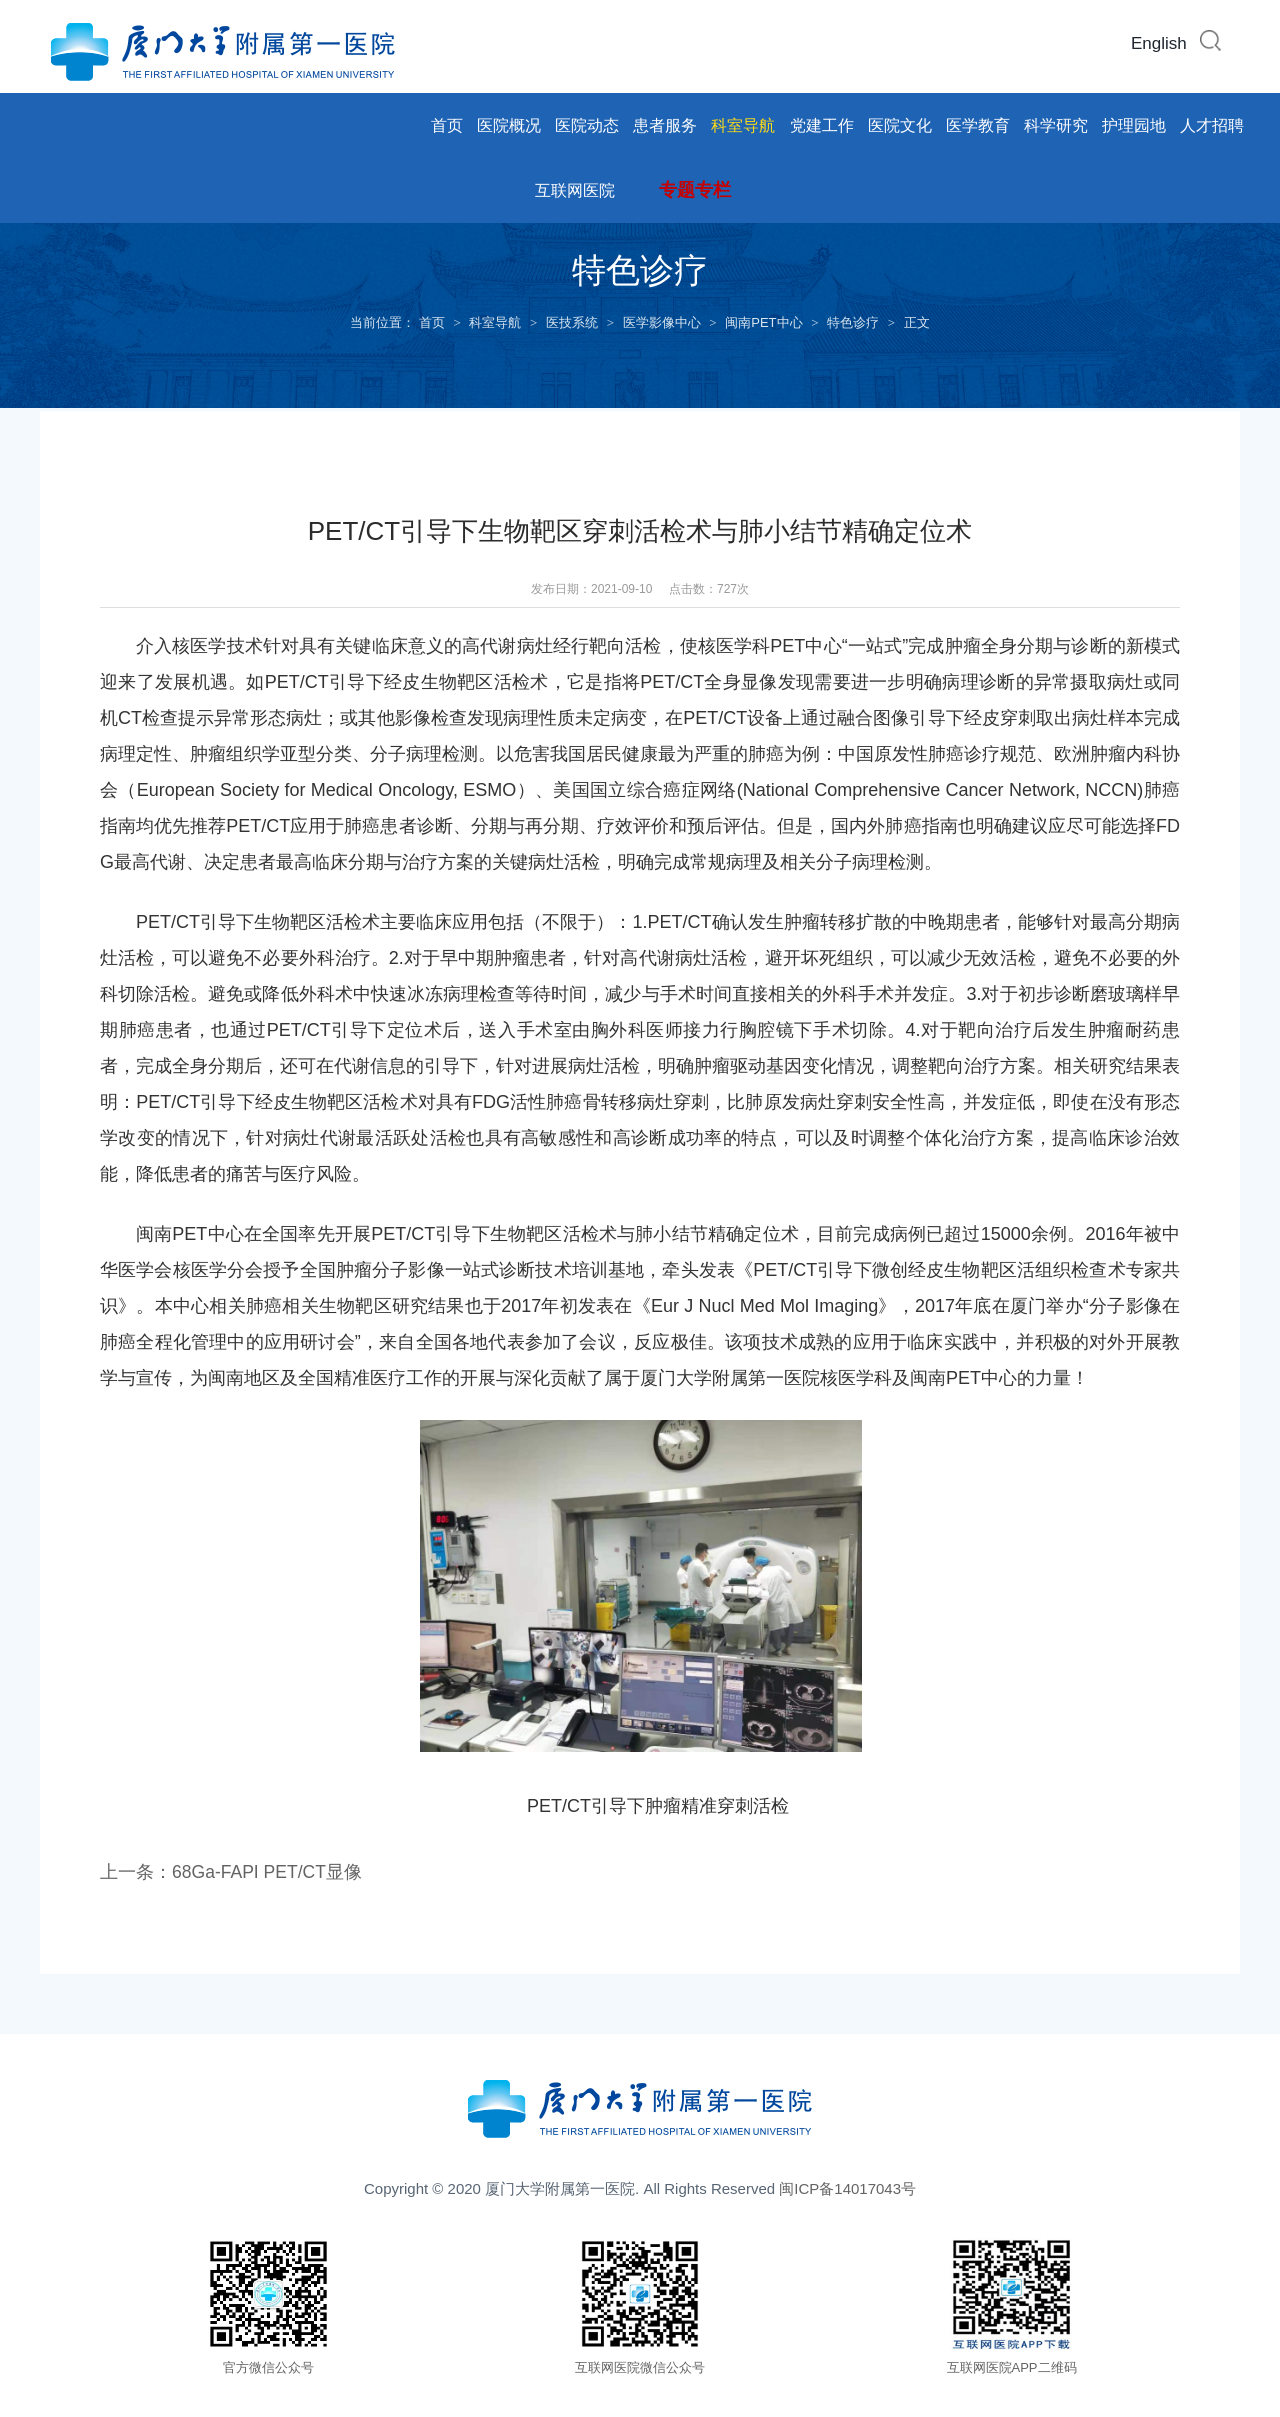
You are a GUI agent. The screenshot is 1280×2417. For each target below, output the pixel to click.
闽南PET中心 (763, 322)
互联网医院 (575, 190)
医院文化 (900, 125)
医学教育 (978, 125)
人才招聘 (1212, 125)
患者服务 (665, 125)
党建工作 (822, 125)
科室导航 (743, 125)
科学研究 (1056, 125)
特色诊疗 (853, 322)
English (1159, 43)
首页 (447, 125)
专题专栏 (695, 190)
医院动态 (587, 125)
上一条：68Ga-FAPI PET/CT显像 (233, 1878)
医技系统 (572, 322)
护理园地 (1134, 125)
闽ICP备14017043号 (847, 2194)
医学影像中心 (662, 322)
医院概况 (509, 125)
